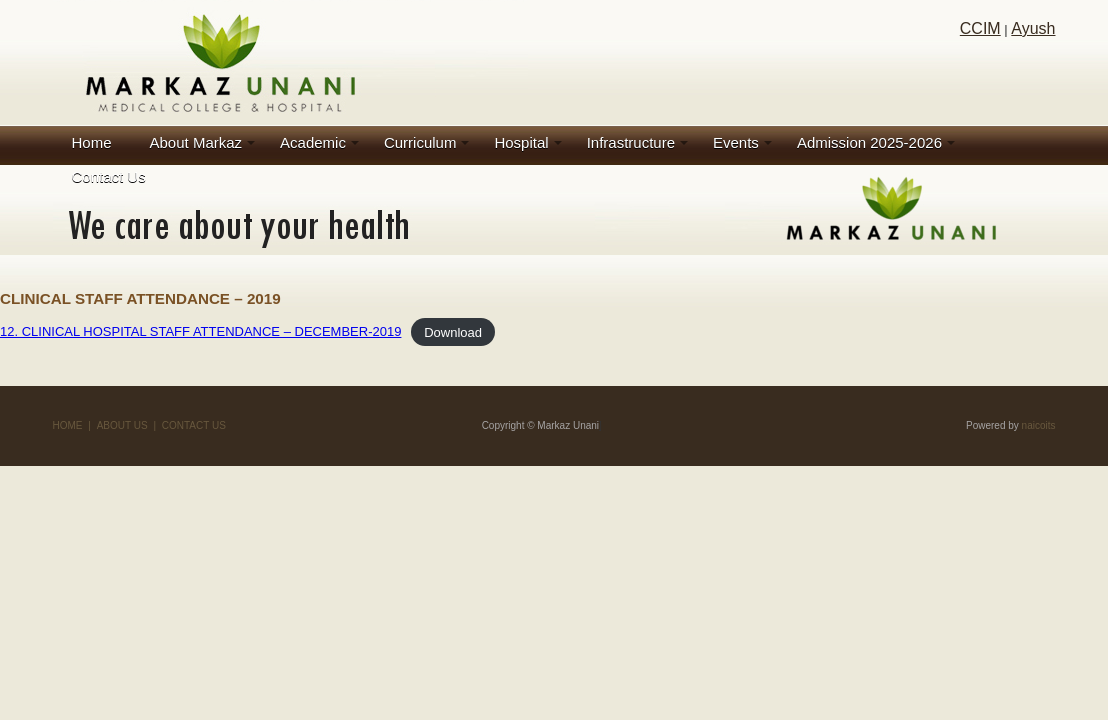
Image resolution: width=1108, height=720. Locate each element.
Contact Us (109, 176)
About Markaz (196, 142)
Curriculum (420, 142)
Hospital (521, 142)
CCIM (980, 28)
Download (453, 331)
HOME (68, 425)
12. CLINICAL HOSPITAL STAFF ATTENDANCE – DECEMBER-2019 (200, 331)
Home (92, 142)
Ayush (1033, 28)
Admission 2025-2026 (869, 142)
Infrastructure (631, 142)
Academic (313, 142)
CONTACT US (194, 425)
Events (736, 142)
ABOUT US (122, 425)
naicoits (1039, 425)
